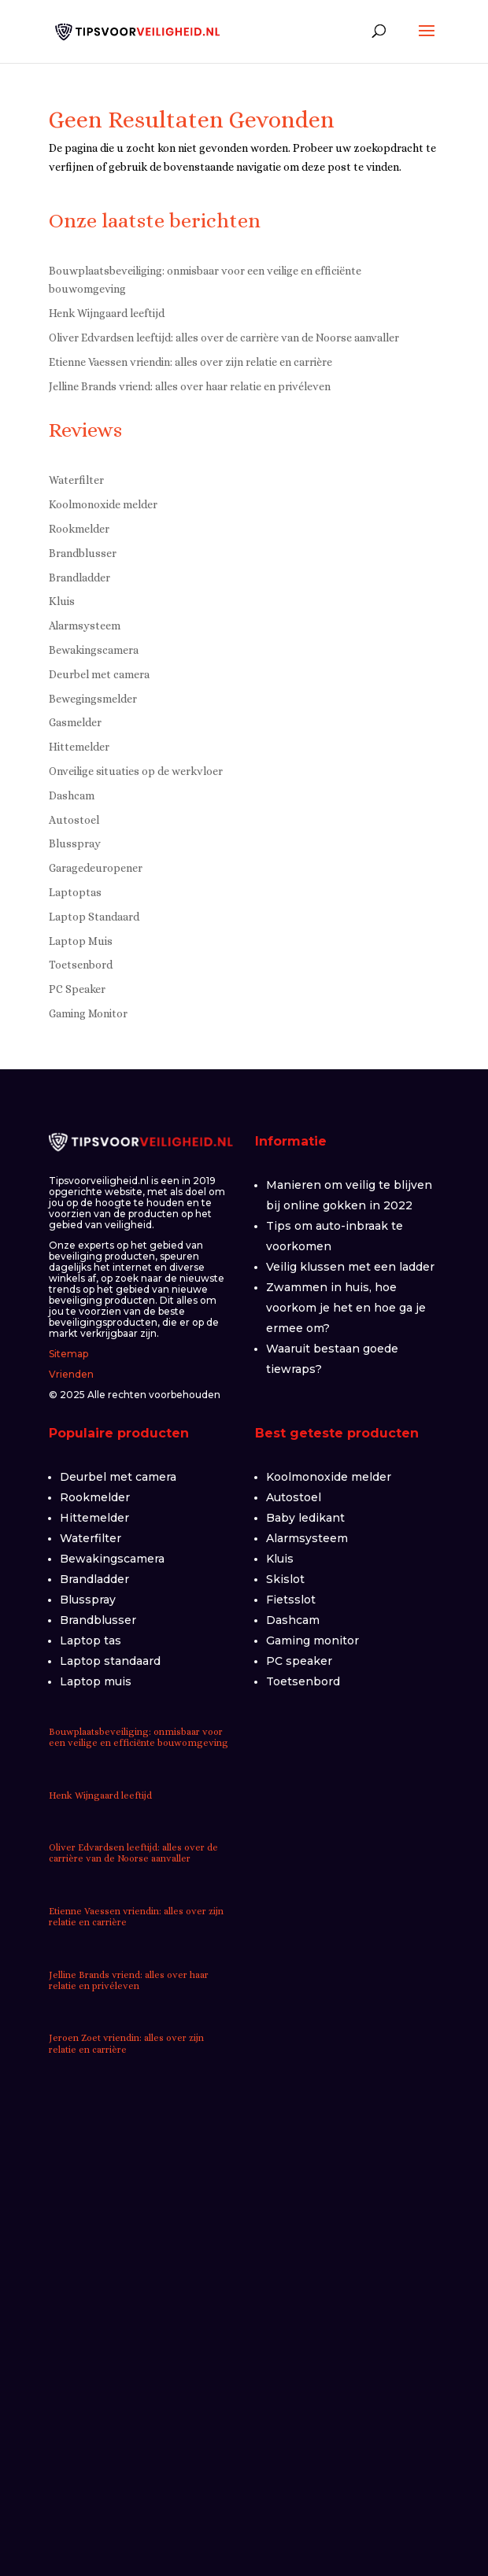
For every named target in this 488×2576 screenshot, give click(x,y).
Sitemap (68, 1354)
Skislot (285, 1579)
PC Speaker (77, 989)
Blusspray (75, 843)
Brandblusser (82, 553)
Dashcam (71, 795)
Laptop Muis (81, 941)
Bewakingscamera (94, 650)
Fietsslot (291, 1599)
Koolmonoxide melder (103, 504)
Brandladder (79, 577)
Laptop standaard (110, 1661)
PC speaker (299, 1661)
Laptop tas (90, 1640)
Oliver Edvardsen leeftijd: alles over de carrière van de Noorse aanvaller (224, 337)
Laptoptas (75, 892)
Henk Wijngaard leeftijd (107, 313)
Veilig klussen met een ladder (350, 1267)
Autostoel (74, 820)
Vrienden (71, 1374)
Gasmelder (75, 722)
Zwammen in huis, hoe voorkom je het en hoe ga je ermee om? (346, 1307)
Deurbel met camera (99, 674)
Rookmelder (79, 528)
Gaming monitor (312, 1640)
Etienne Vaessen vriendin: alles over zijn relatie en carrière (190, 362)
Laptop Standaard (94, 916)
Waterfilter (76, 480)
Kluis (62, 601)
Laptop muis (95, 1681)
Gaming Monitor (88, 1013)
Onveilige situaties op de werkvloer (136, 771)
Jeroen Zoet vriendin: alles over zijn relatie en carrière (126, 2043)
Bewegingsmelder (93, 698)
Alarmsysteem (84, 625)
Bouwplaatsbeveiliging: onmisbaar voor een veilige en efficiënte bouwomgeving (138, 1737)
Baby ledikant (305, 1518)
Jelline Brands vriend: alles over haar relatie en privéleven (190, 386)
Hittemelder (79, 746)
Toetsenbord (81, 964)
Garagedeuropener (95, 868)
